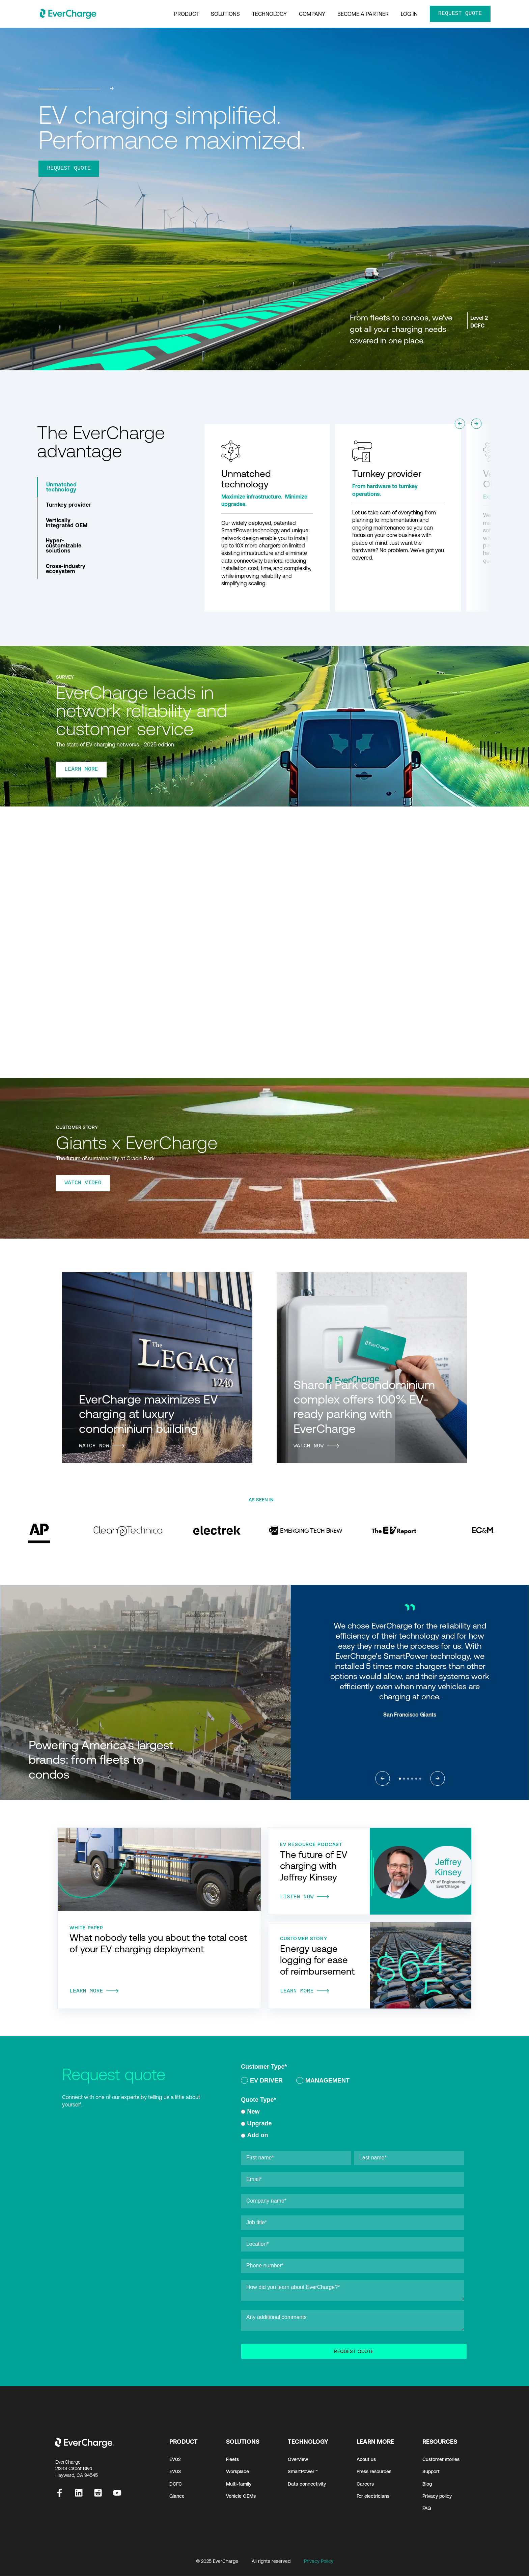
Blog (427, 2484)
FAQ (426, 2508)
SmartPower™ (303, 2471)
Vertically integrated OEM (67, 522)
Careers (365, 2484)
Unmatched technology (61, 486)
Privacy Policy (318, 2561)
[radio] (262, 2082)
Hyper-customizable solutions (64, 545)
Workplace (237, 2471)
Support (431, 2471)
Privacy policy (437, 2496)
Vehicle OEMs (241, 2496)
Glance (177, 2496)
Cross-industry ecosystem (66, 568)
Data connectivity (307, 2484)
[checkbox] (352, 2082)
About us (366, 2459)
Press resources (374, 2471)
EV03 (175, 2471)
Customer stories (441, 2459)
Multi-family (238, 2484)
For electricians (373, 2496)
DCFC (175, 2484)
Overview (298, 2459)
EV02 (175, 2459)
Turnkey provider (68, 505)
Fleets (232, 2459)
